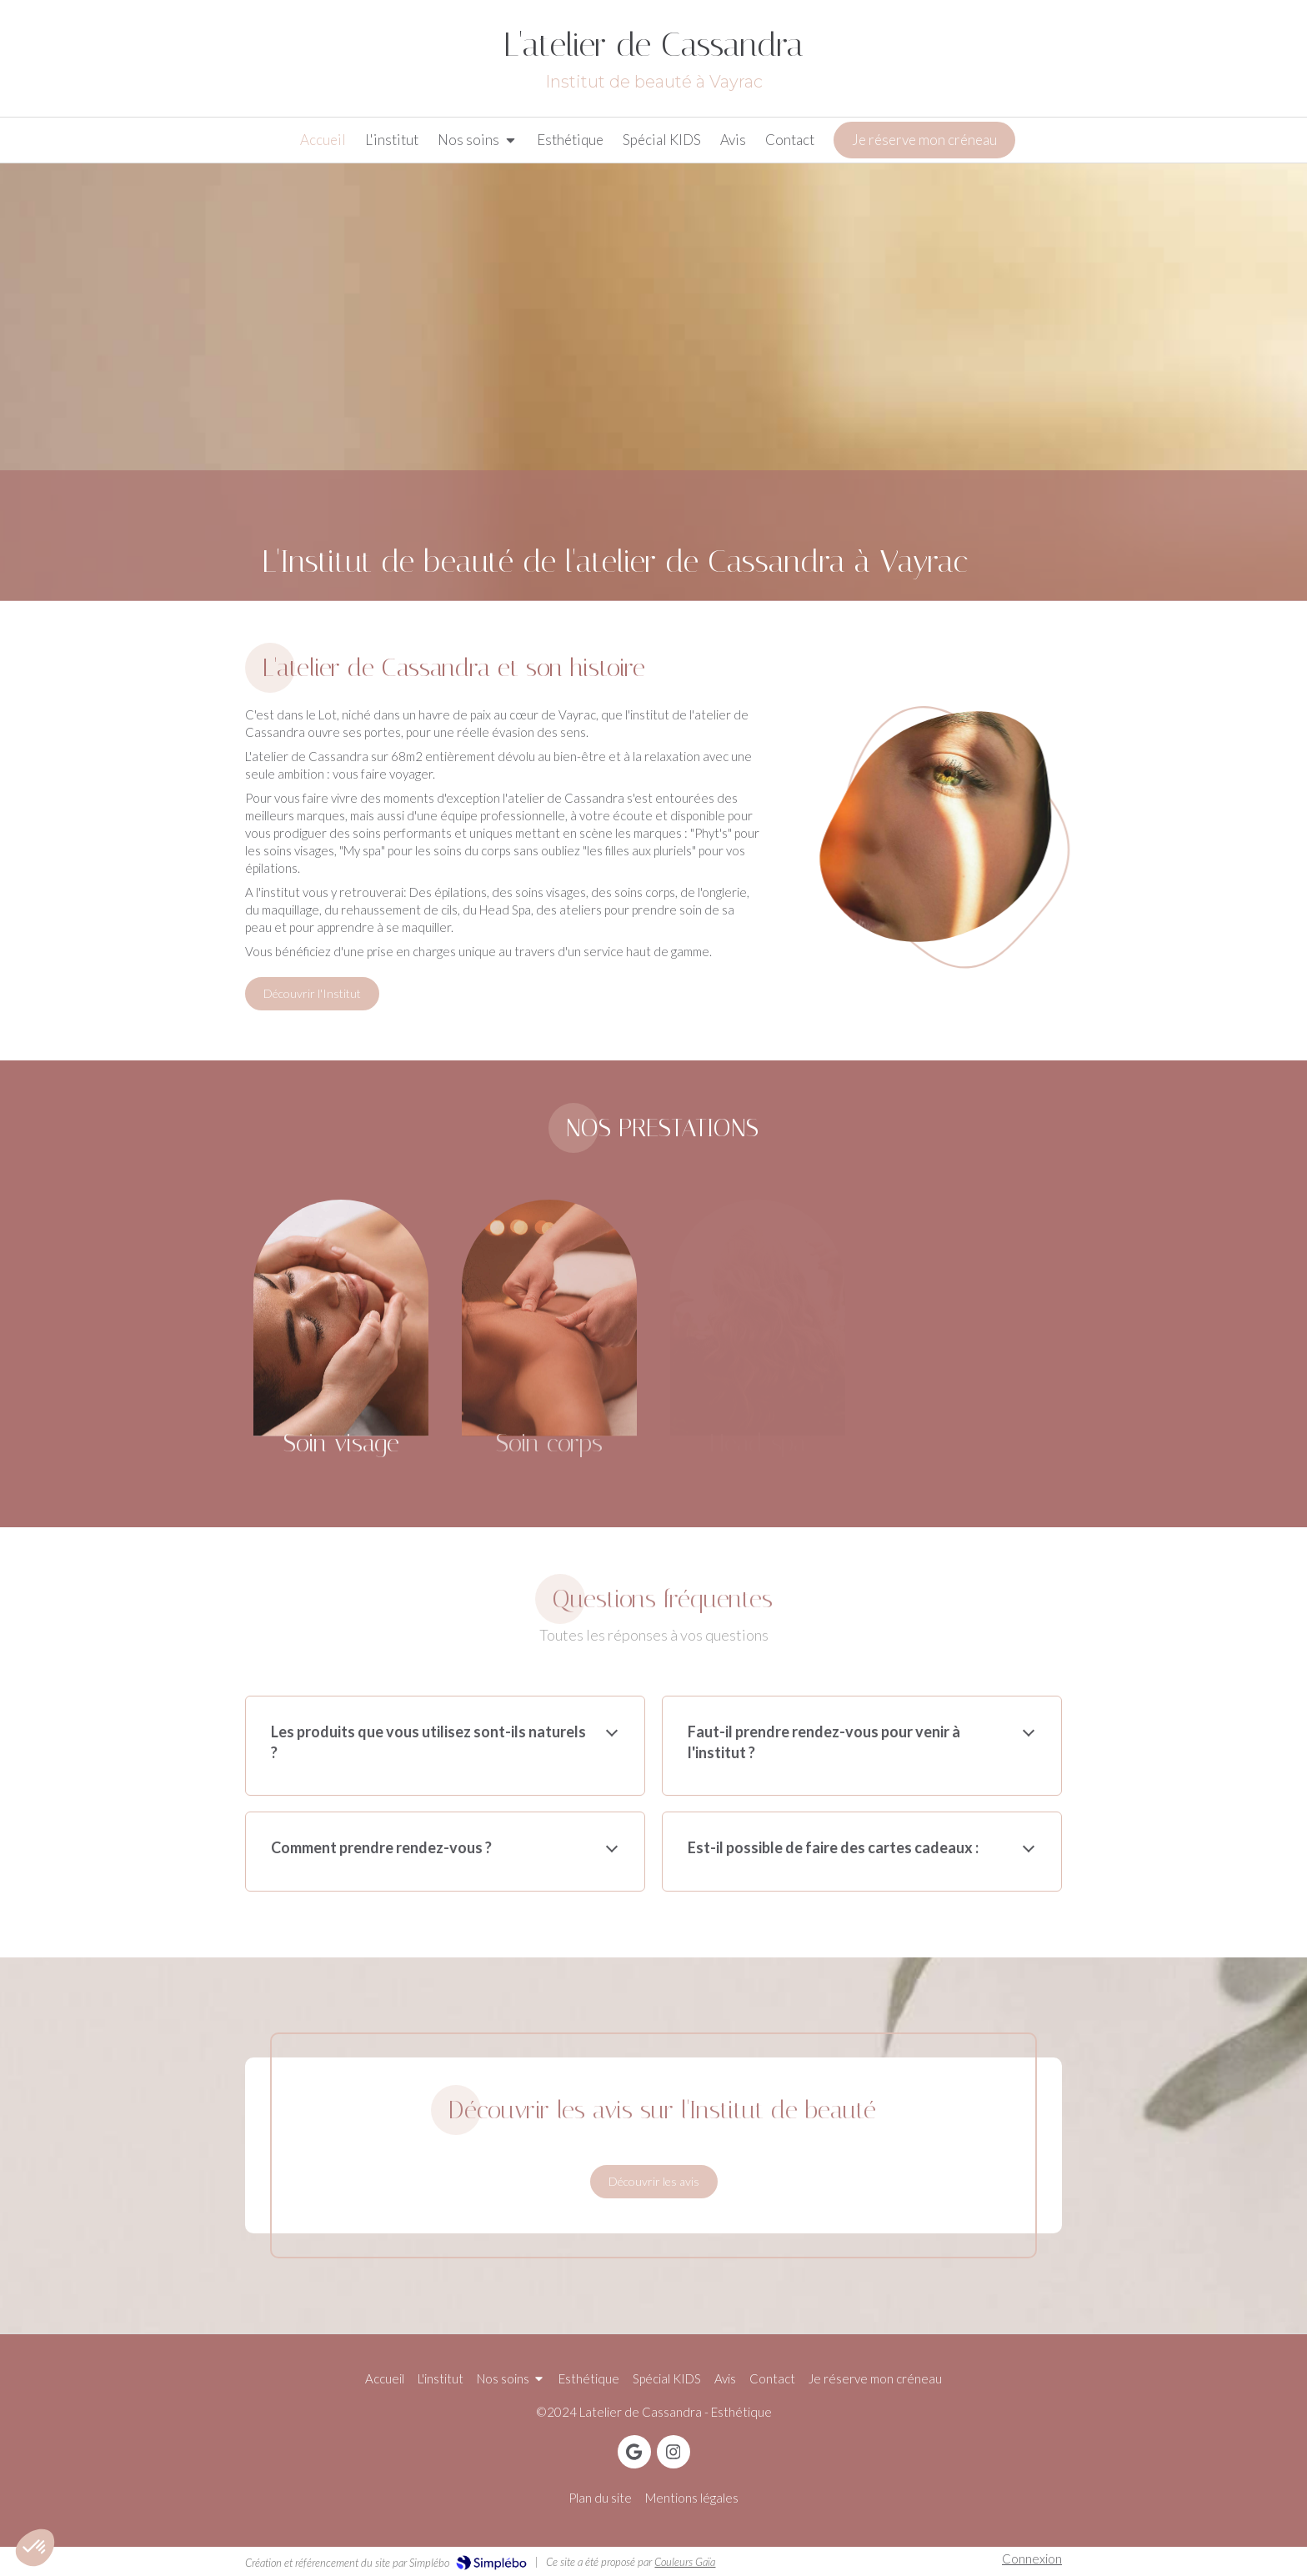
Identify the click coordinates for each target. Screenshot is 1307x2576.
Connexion (1032, 2558)
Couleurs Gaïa (684, 2561)
